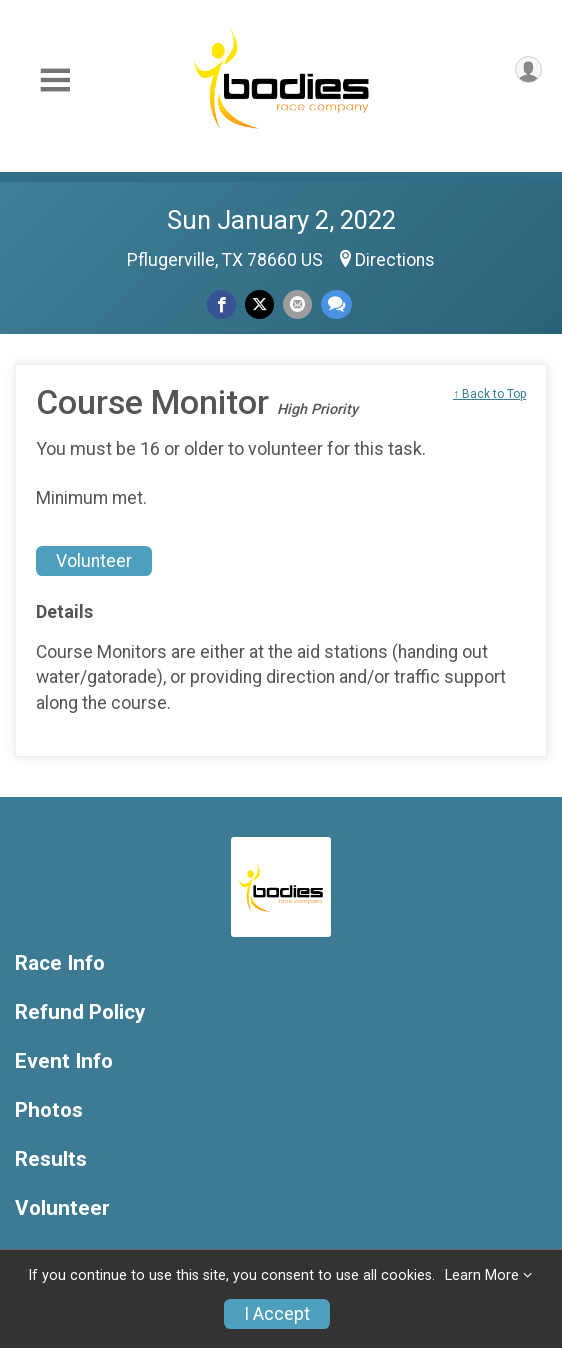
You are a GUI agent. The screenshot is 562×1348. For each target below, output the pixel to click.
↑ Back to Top (489, 394)
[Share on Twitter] (259, 304)
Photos (49, 1110)
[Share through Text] (336, 304)
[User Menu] (528, 69)
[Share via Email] (297, 304)
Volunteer (94, 561)
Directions (395, 260)
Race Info (60, 963)
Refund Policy (80, 1012)
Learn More (482, 1275)
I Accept (277, 1314)
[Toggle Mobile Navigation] (55, 80)
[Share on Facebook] (221, 304)
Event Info (64, 1061)
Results (51, 1159)
